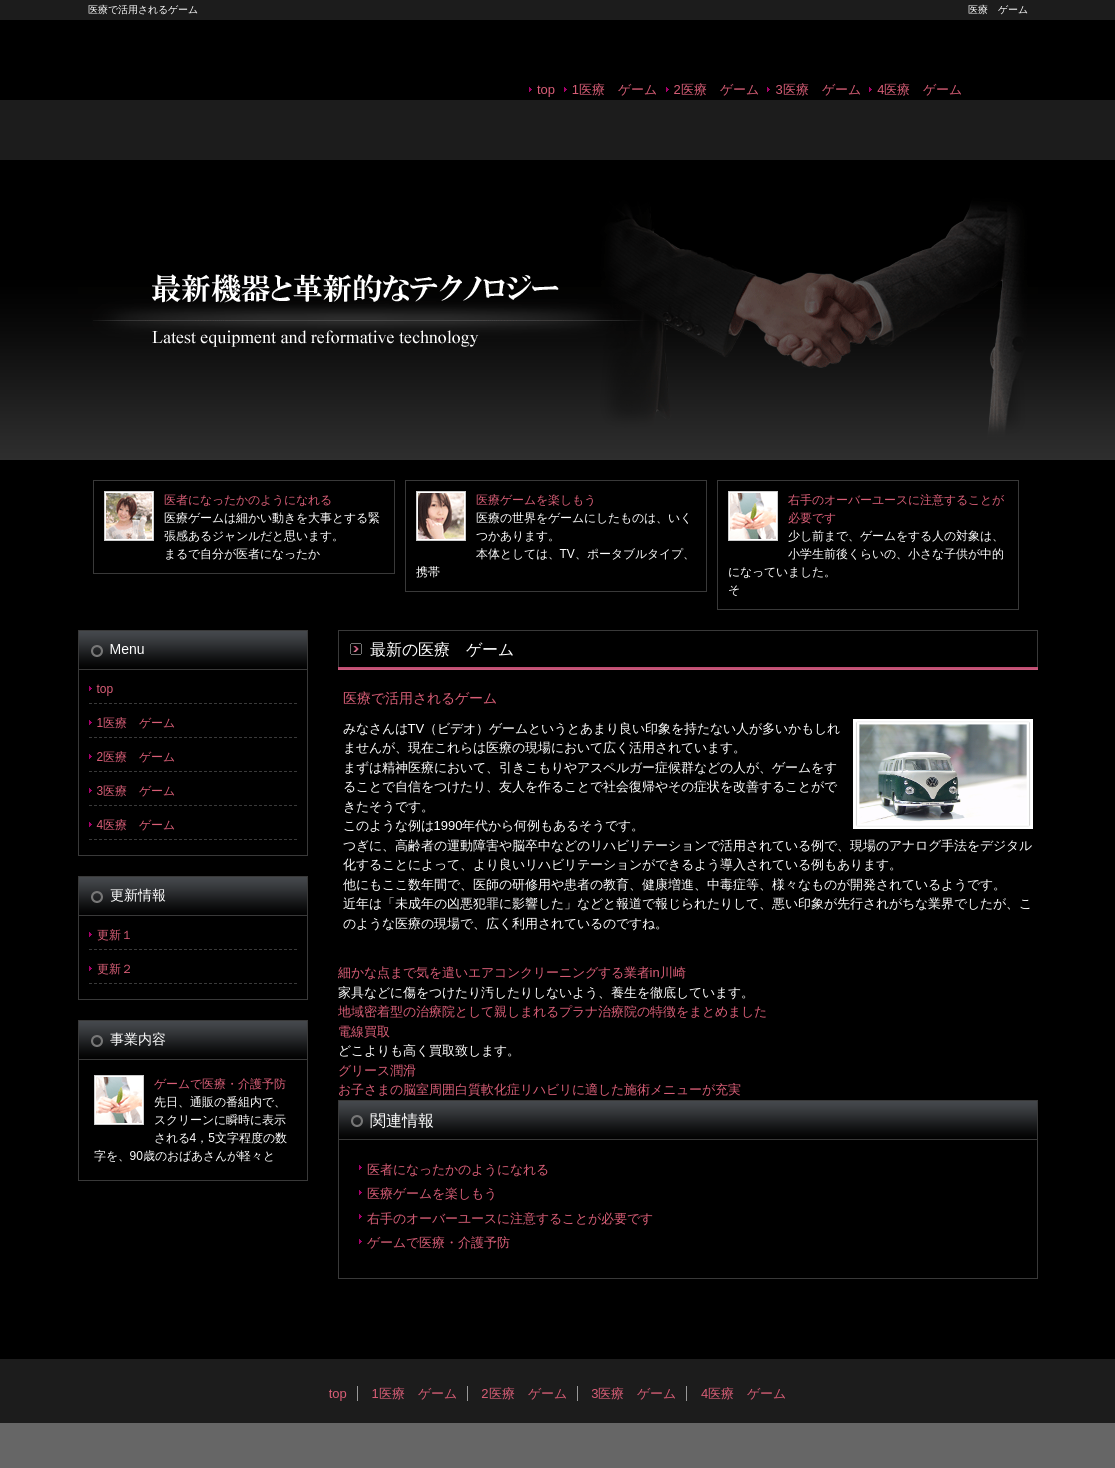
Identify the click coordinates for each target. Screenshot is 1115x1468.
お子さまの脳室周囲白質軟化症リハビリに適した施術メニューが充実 (539, 1089)
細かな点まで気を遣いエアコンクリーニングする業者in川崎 (512, 972)
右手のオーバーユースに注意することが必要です (510, 1218)
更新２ (115, 969)
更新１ (115, 935)
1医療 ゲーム (614, 89)
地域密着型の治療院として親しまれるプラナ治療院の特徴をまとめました (552, 1011)
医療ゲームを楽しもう (536, 500)
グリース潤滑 (377, 1070)
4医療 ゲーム (919, 89)
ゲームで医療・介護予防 (438, 1242)
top (546, 89)
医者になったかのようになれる (248, 500)
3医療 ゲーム (817, 89)
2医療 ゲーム (716, 89)
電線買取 (364, 1031)
